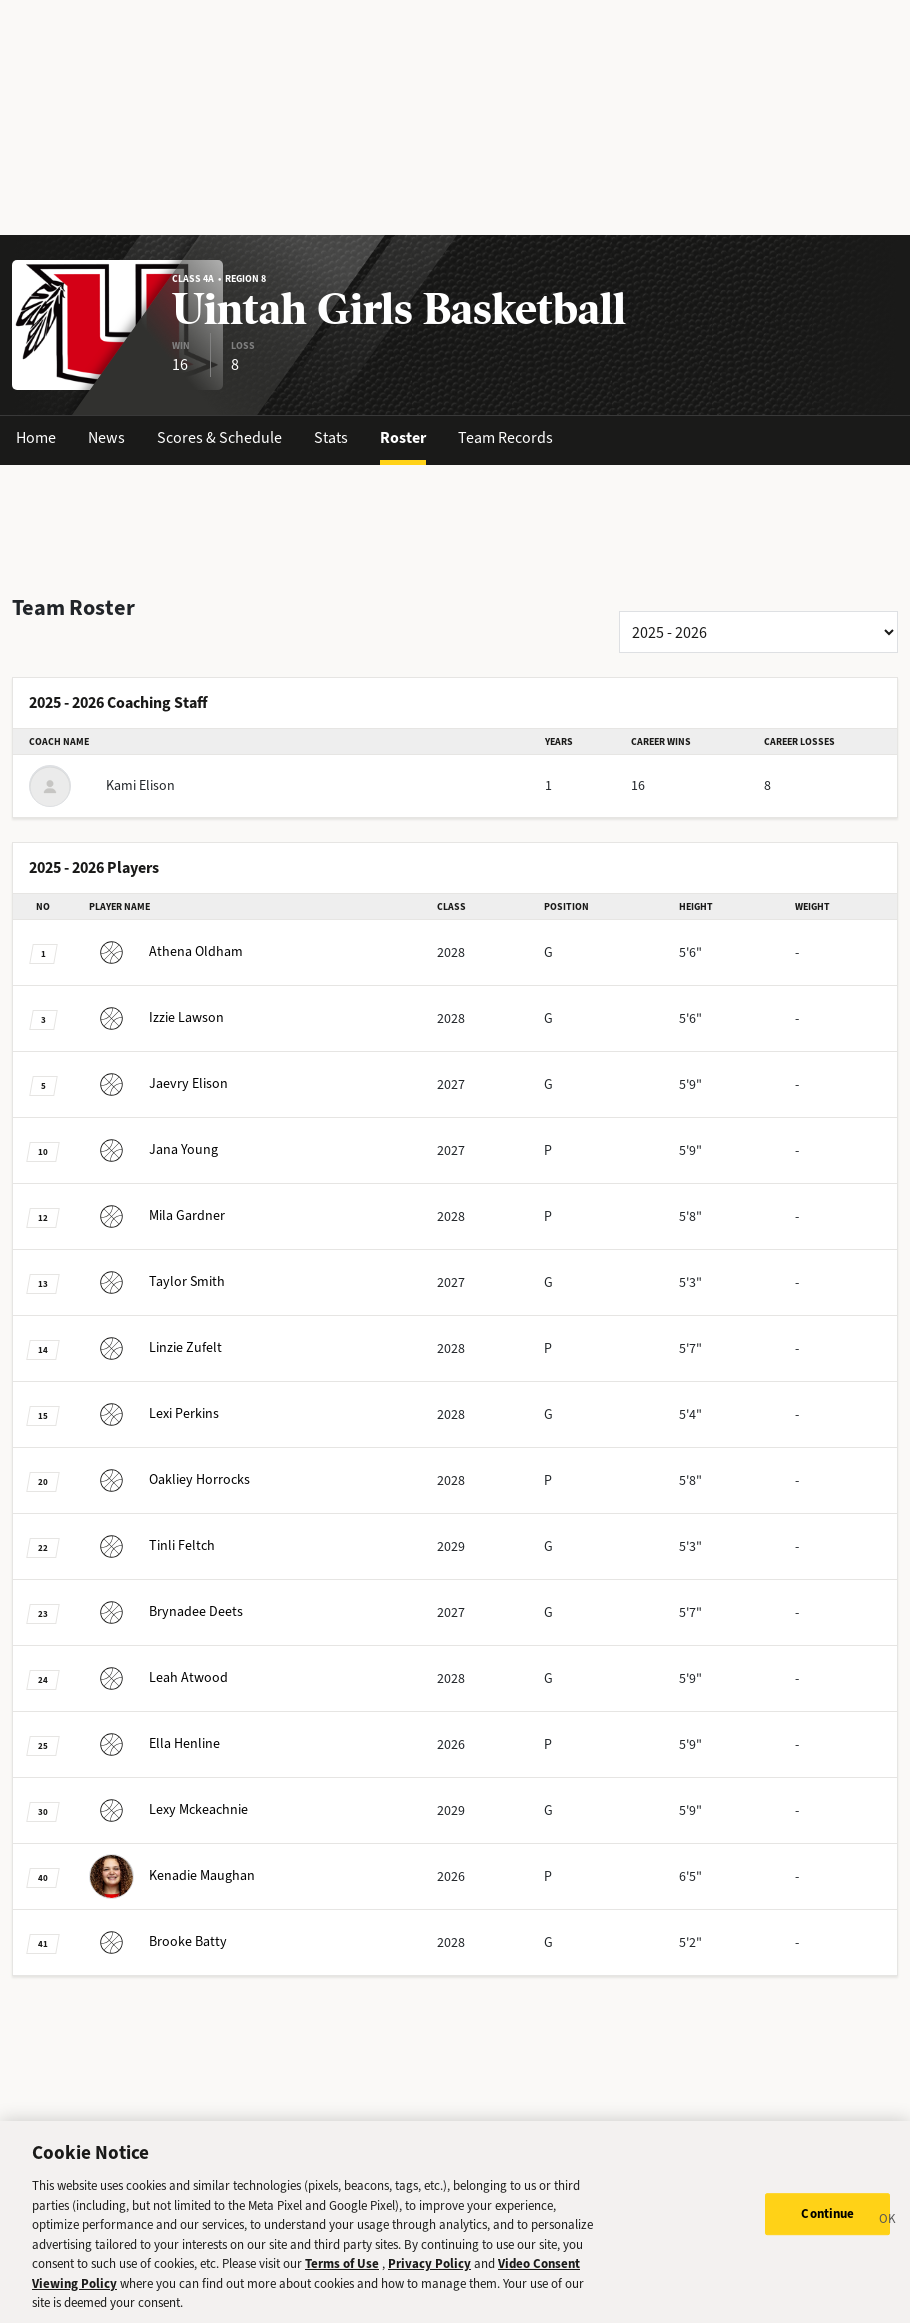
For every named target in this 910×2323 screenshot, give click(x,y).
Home (36, 437)
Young (153, 1149)
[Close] (888, 2249)
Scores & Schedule (219, 437)
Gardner (157, 1215)
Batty (158, 1941)
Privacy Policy (429, 2291)
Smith (157, 1281)
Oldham (166, 951)
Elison (158, 1083)
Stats (331, 437)
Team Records (505, 437)
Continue (827, 2241)
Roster (403, 437)
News (106, 437)
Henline (154, 1743)
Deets (166, 1611)
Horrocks (169, 1479)
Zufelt (155, 1347)
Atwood (158, 1677)
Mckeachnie (168, 1809)
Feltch (152, 1545)
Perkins (154, 1413)
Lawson (156, 1017)
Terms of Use (342, 2291)
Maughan (172, 1875)
